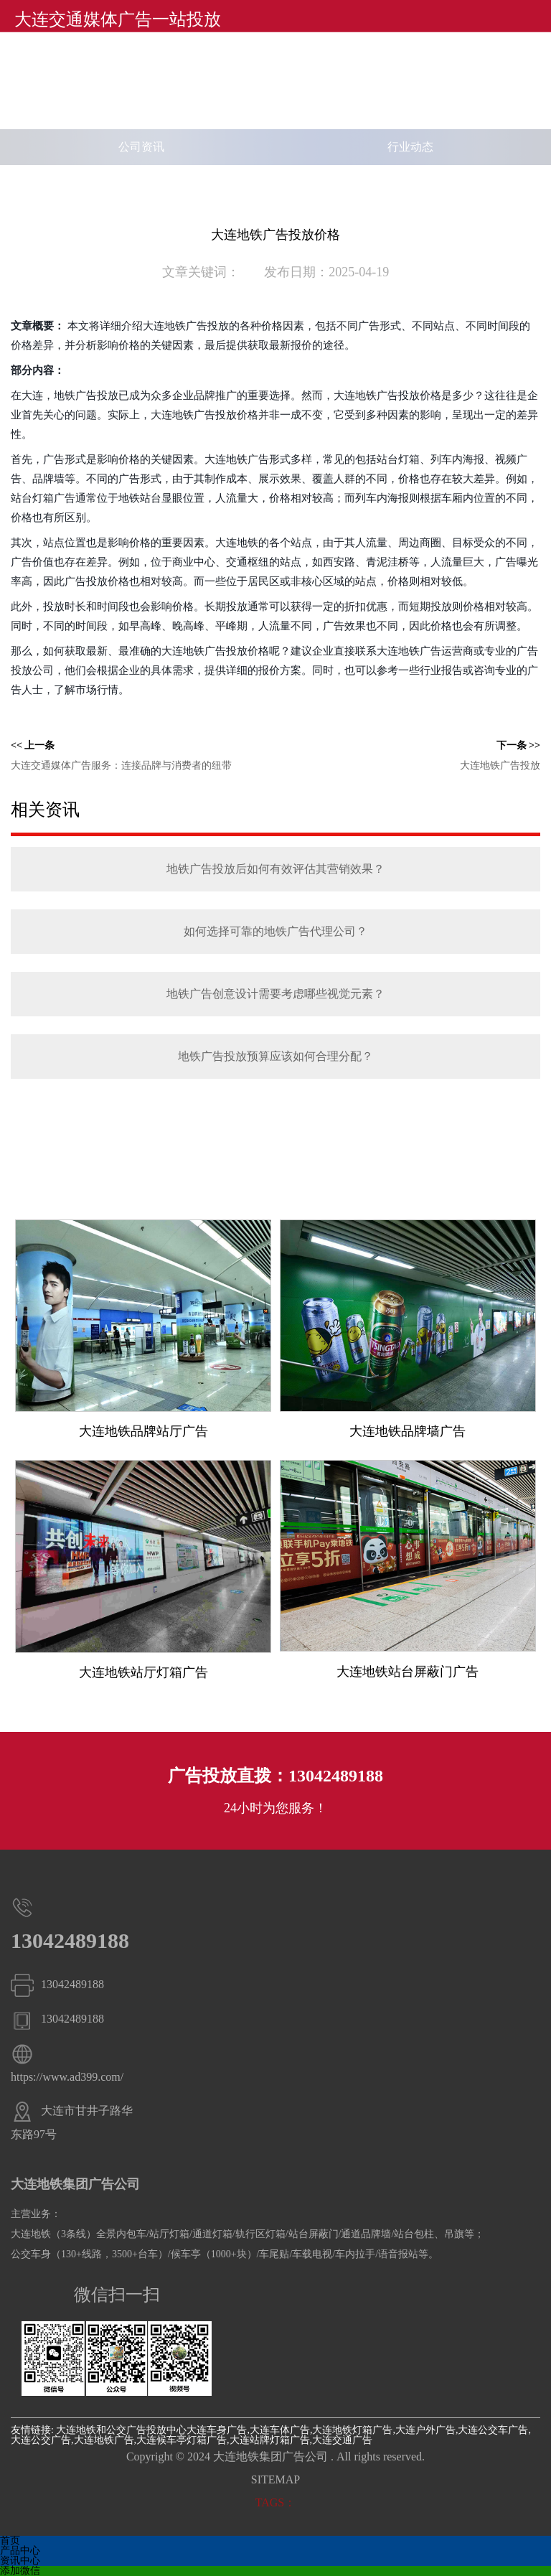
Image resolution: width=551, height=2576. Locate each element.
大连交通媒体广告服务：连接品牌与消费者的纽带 (121, 765)
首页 (10, 2540)
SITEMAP (275, 2479)
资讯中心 (20, 2560)
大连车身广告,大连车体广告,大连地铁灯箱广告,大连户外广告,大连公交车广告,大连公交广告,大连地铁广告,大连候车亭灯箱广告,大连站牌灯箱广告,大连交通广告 (271, 2435)
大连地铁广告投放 (500, 765)
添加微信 (20, 2570)
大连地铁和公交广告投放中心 (121, 2430)
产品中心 (20, 2550)
